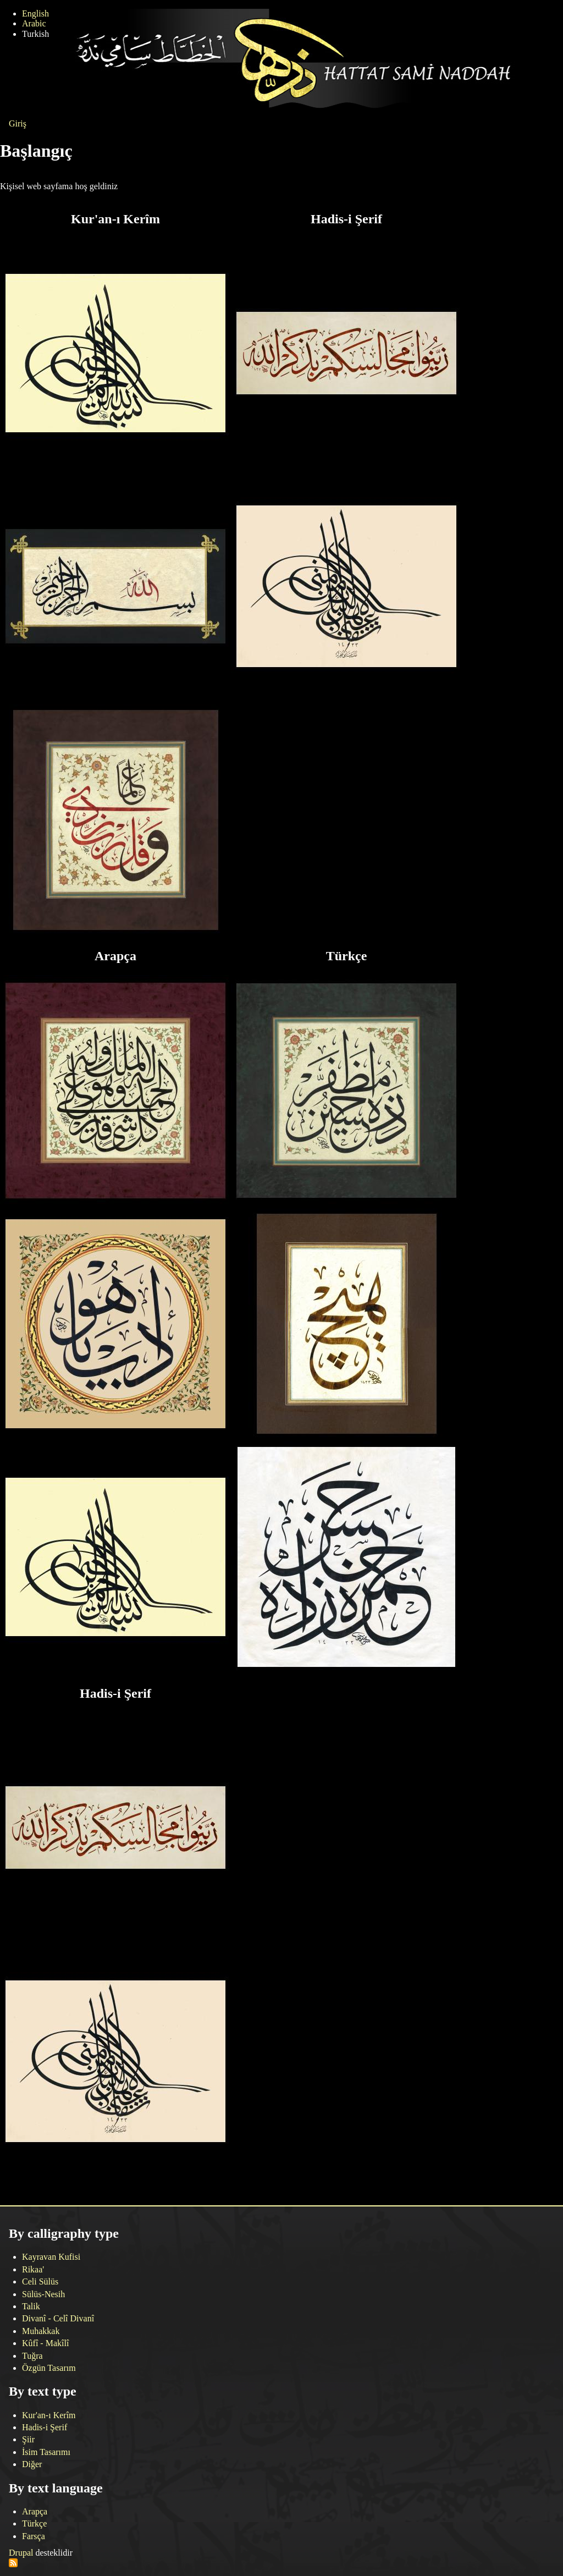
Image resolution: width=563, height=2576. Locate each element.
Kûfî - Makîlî (45, 2343)
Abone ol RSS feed (13, 2562)
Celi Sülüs (40, 2281)
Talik (31, 2306)
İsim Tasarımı (46, 2452)
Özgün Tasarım (49, 2368)
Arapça (34, 2511)
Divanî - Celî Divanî (58, 2318)
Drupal (21, 2552)
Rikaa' (33, 2269)
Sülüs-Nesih (43, 2294)
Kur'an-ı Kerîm (49, 2415)
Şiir (28, 2439)
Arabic (34, 23)
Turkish (35, 33)
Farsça (33, 2536)
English (35, 13)
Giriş (17, 123)
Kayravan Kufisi (51, 2256)
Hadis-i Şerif (44, 2427)
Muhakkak (40, 2331)
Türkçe (34, 2523)
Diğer (32, 2464)
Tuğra (32, 2355)
